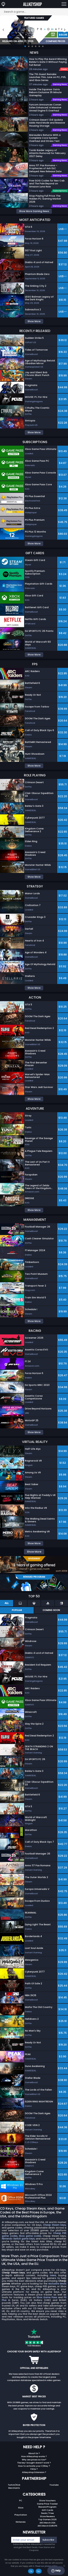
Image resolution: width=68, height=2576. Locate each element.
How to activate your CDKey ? (34, 2465)
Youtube (54, 2484)
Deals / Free (47, 2513)
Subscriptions (60, 191)
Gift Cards (47, 2510)
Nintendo (21, 2521)
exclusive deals (57, 2283)
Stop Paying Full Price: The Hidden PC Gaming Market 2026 (45, 198)
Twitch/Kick (14, 2484)
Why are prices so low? (34, 2459)
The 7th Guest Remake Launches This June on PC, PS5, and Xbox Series (47, 77)
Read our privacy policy (46, 2566)
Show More (34, 321)
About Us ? (34, 2453)
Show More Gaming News (34, 211)
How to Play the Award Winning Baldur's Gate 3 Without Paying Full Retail (48, 61)
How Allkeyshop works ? (34, 2456)
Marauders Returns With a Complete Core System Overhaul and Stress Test (45, 137)
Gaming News (60, 84)
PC (20, 2500)
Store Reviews (47, 2516)
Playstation (20, 2514)
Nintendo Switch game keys (18, 2238)
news (53, 2275)
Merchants (14, 2487)
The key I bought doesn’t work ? (34, 2462)
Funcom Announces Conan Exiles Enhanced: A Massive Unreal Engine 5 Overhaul (45, 107)
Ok (31, 2571)
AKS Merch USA (47, 2522)
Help (56, 2570)
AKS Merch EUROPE (47, 2525)
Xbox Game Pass (46, 2297)
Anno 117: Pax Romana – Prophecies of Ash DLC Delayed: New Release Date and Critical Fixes (45, 168)
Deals (64, 69)
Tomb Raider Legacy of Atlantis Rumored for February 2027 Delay (47, 153)
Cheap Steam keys (54, 2225)
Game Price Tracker (47, 2503)
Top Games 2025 (47, 2519)
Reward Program (47, 2506)
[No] (64, 2565)
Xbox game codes (30, 2236)
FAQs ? (34, 2469)
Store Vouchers (47, 2500)
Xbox (20, 2507)
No (38, 2571)
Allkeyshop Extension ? (34, 2472)
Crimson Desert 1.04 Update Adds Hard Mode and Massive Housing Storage (47, 122)
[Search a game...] (34, 11)
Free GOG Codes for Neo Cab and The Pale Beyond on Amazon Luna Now (47, 183)
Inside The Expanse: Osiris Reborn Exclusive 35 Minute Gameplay (45, 92)
